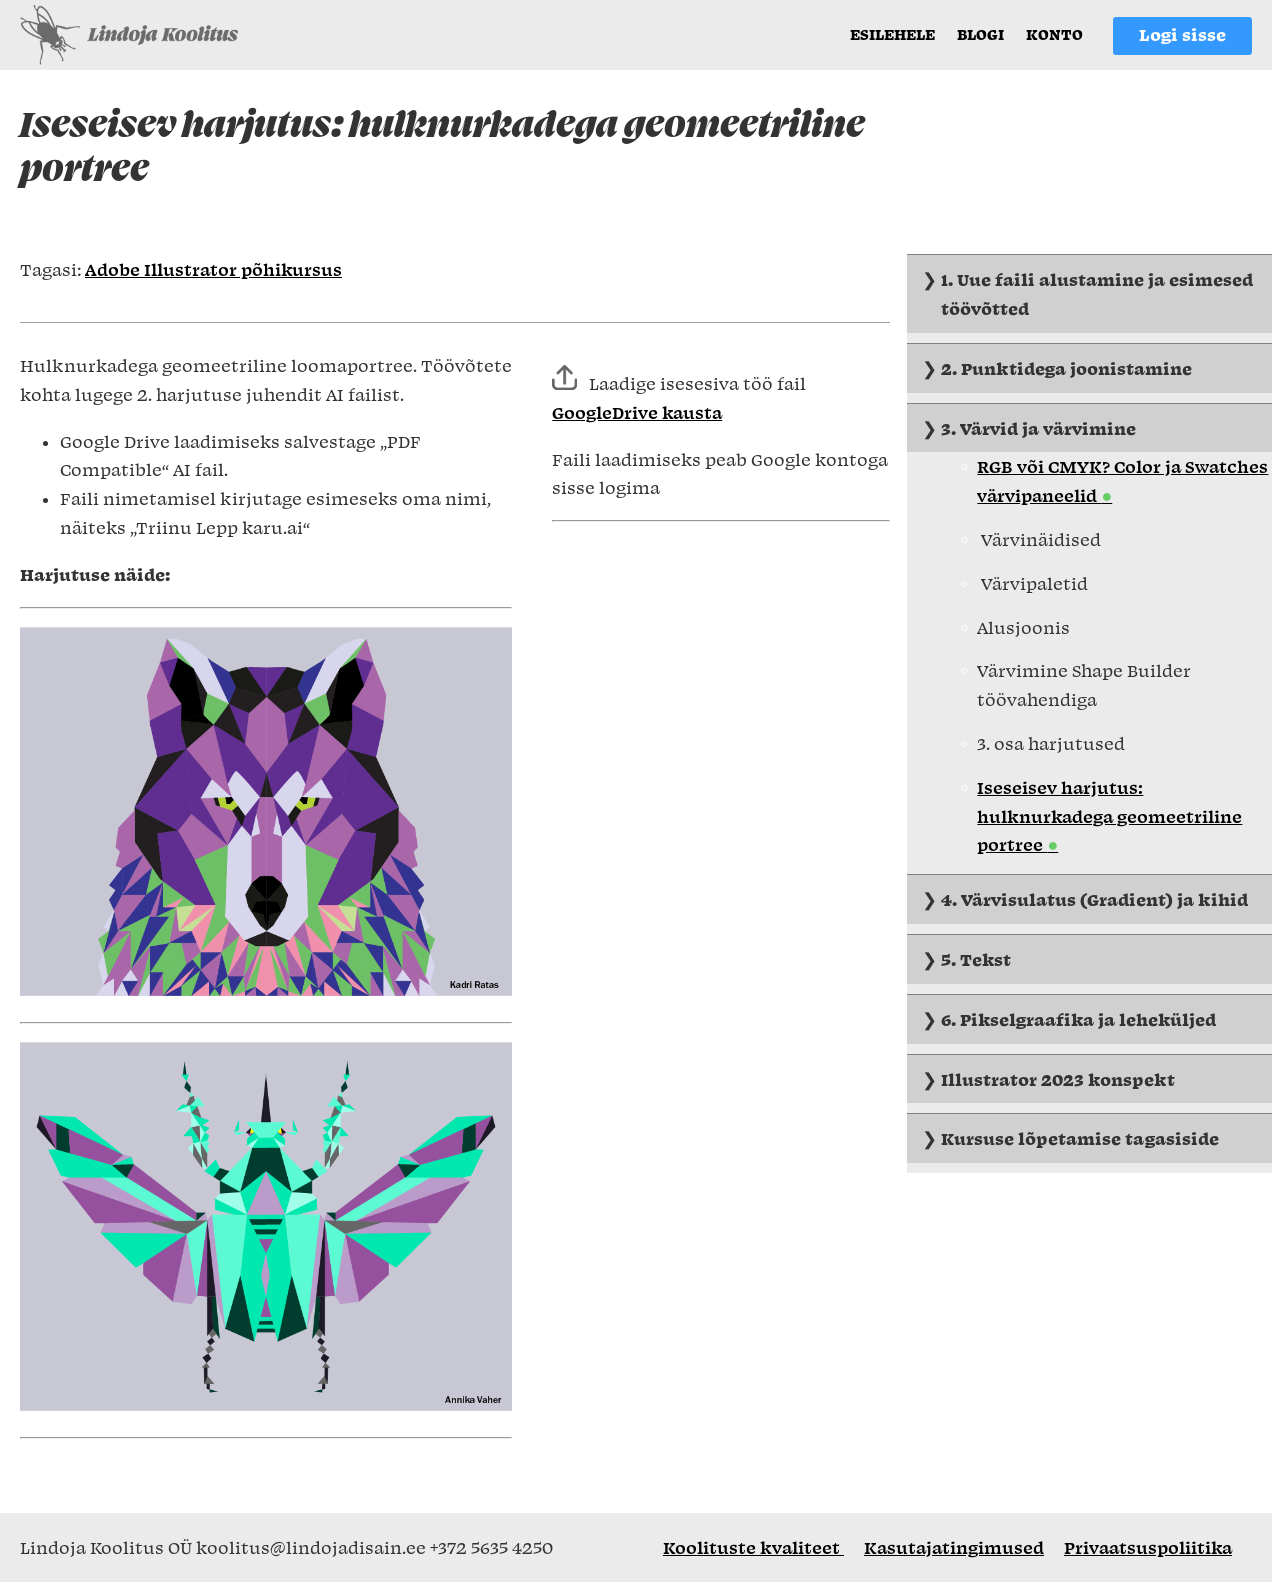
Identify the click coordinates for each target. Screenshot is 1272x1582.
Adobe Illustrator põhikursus (213, 269)
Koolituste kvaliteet (753, 1547)
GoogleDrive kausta (637, 412)
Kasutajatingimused (954, 1547)
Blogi (980, 34)
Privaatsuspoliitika (1148, 1547)
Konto (1054, 34)
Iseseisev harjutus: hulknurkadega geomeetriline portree (1109, 816)
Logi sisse (1182, 34)
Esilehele (892, 34)
